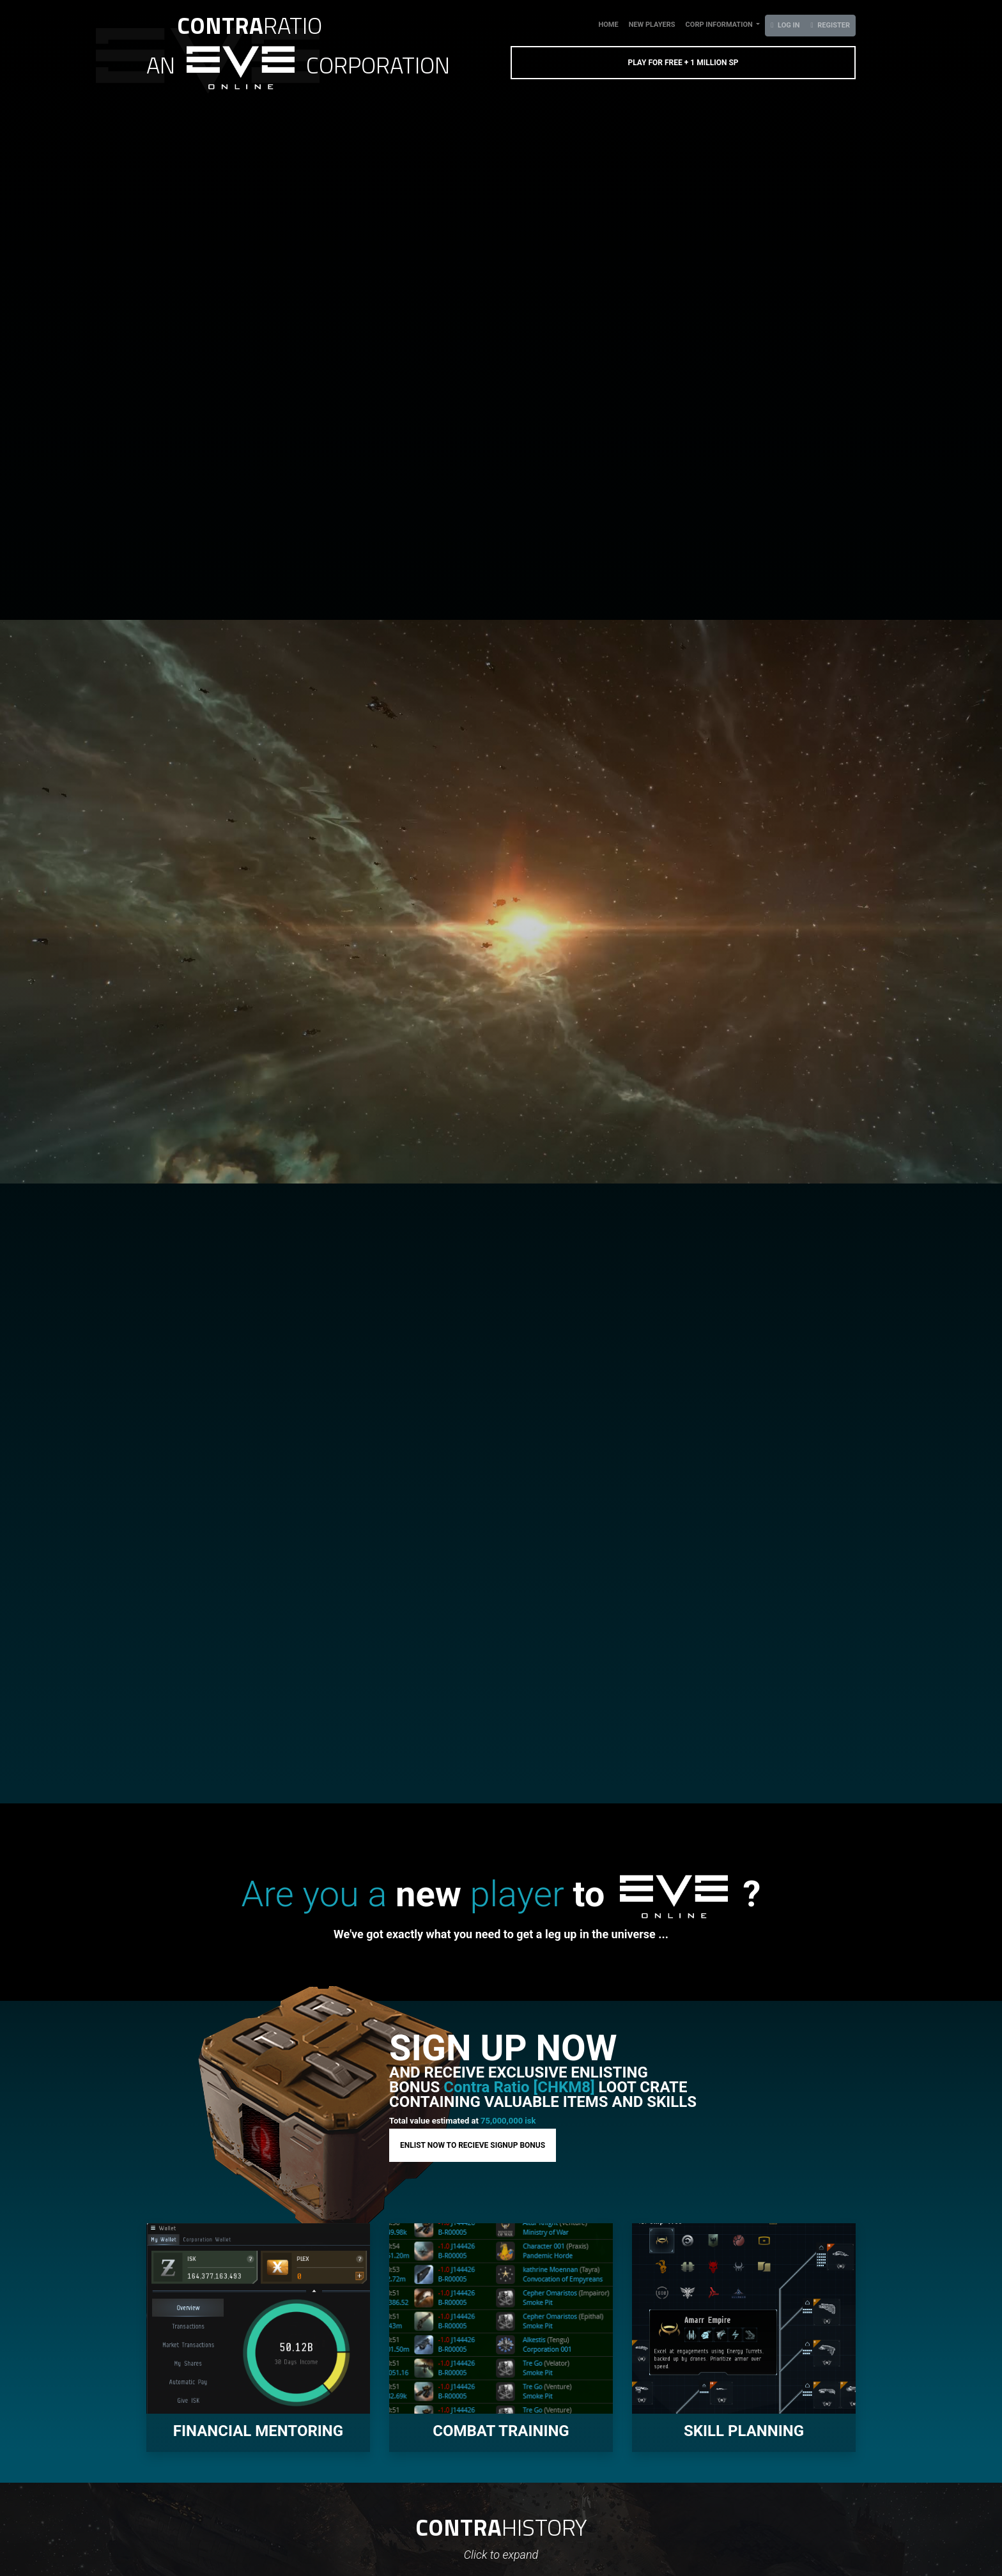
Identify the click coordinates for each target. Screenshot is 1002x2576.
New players (652, 24)
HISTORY (501, 2527)
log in (785, 25)
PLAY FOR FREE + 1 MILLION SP (683, 62)
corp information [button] (720, 24)
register (830, 25)
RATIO (249, 25)
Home (610, 24)
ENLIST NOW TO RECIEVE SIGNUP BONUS (472, 2145)
